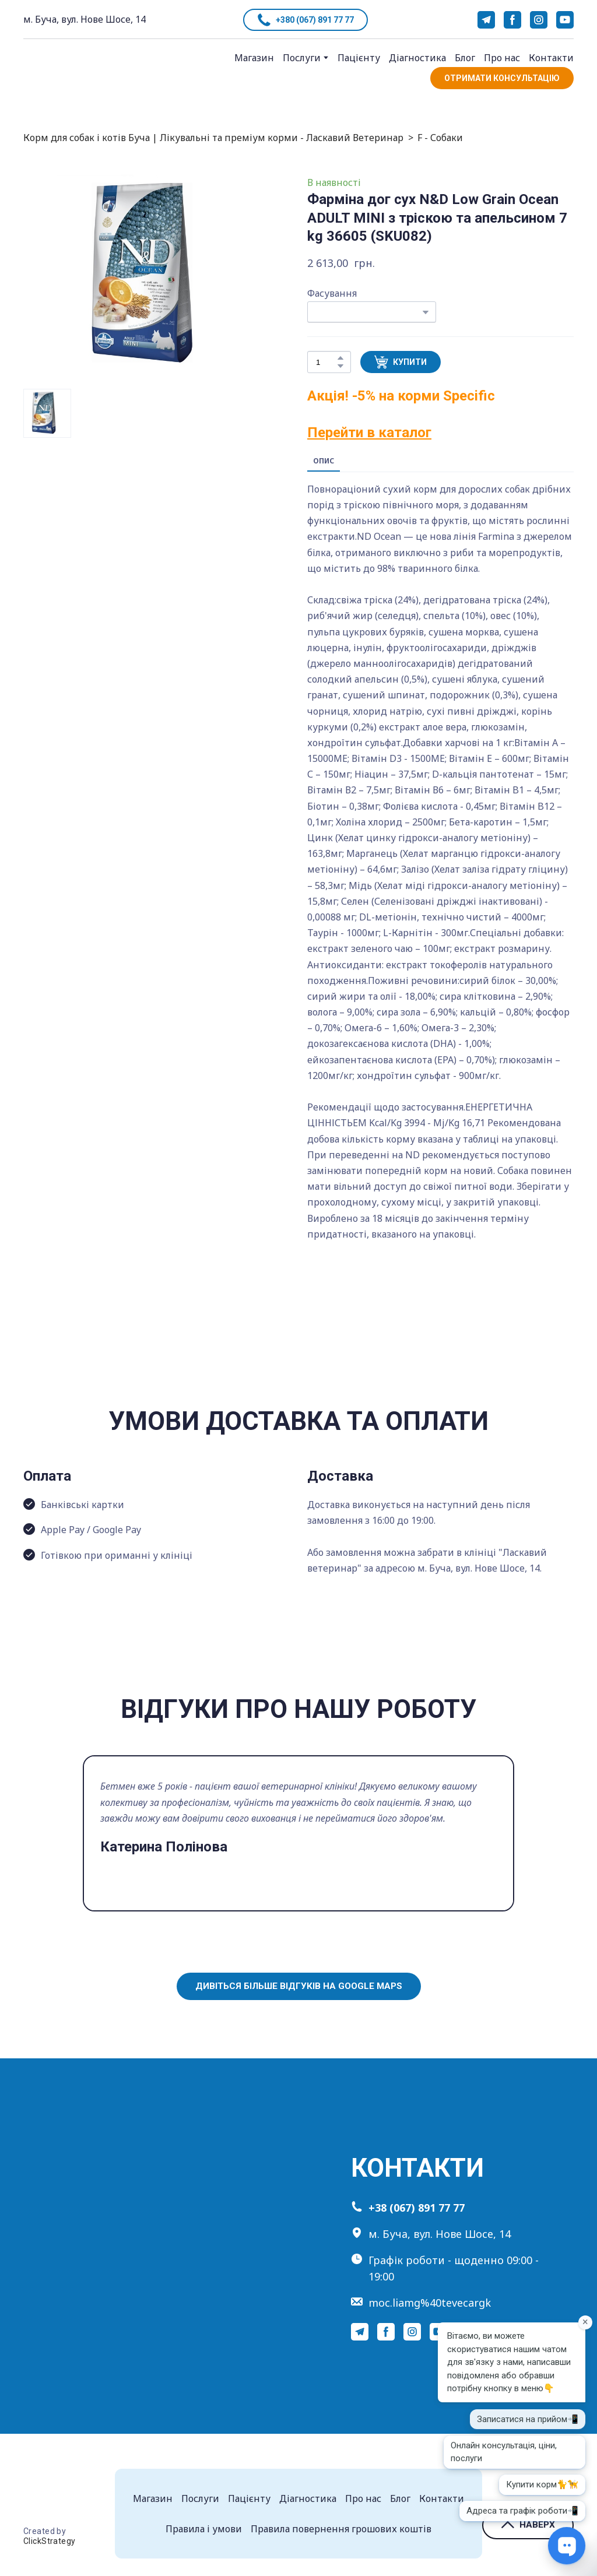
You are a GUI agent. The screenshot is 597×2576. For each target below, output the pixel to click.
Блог (465, 57)
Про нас (502, 57)
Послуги (302, 57)
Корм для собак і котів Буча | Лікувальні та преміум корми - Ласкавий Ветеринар (213, 137)
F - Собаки (440, 137)
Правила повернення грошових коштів (341, 2528)
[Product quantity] (326, 362)
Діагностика (417, 57)
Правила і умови (204, 2528)
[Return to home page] (64, 70)
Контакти (551, 57)
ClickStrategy (49, 2541)
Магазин (254, 57)
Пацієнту (359, 57)
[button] (305, 20)
